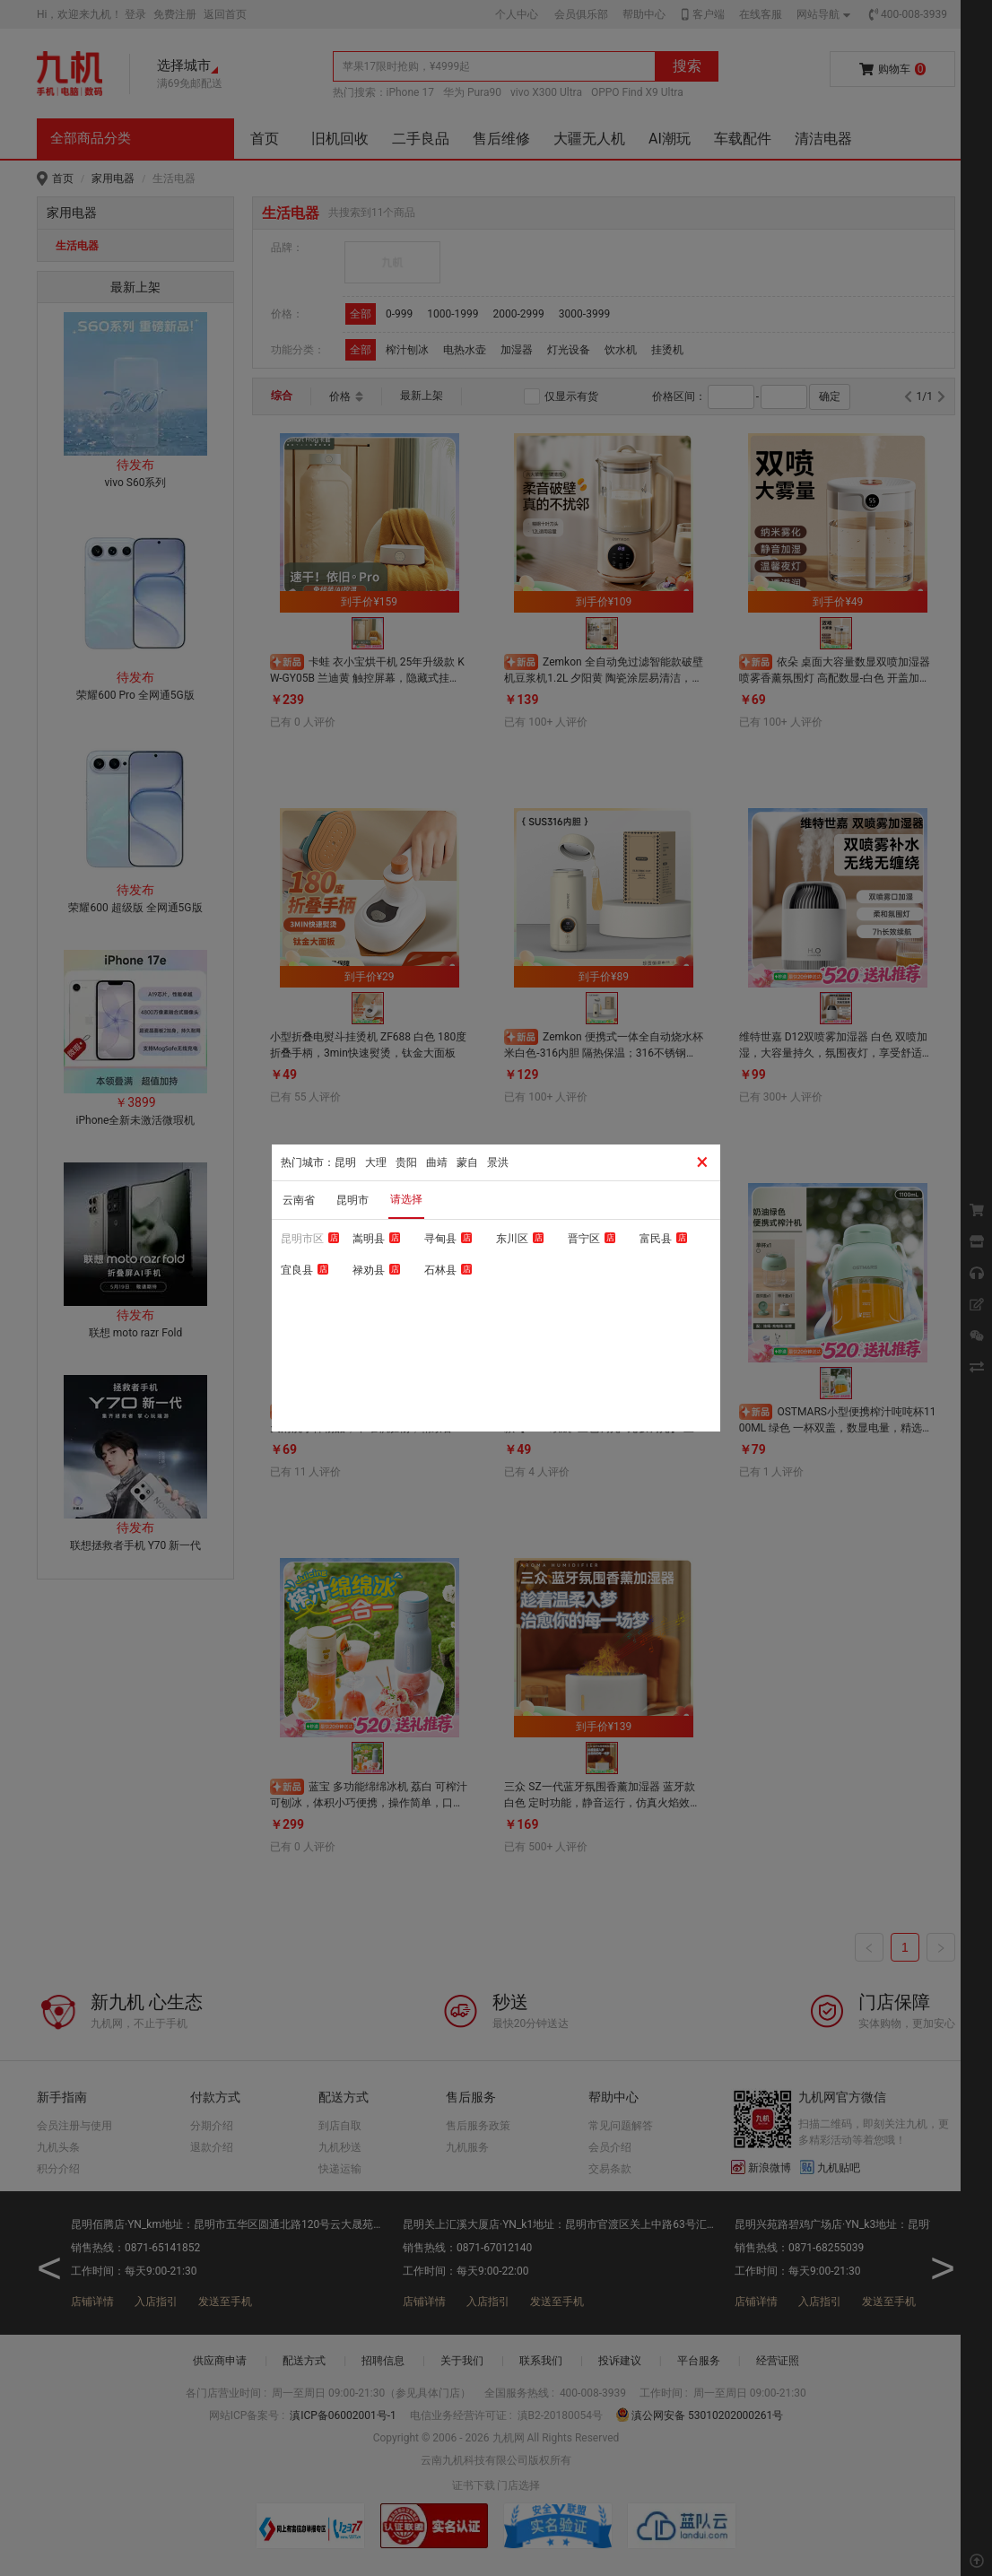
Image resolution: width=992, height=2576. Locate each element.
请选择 (406, 1199)
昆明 (345, 1162)
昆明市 (352, 1200)
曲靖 (437, 1162)
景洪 (498, 1162)
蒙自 (467, 1162)
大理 (376, 1162)
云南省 (299, 1200)
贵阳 (406, 1162)
